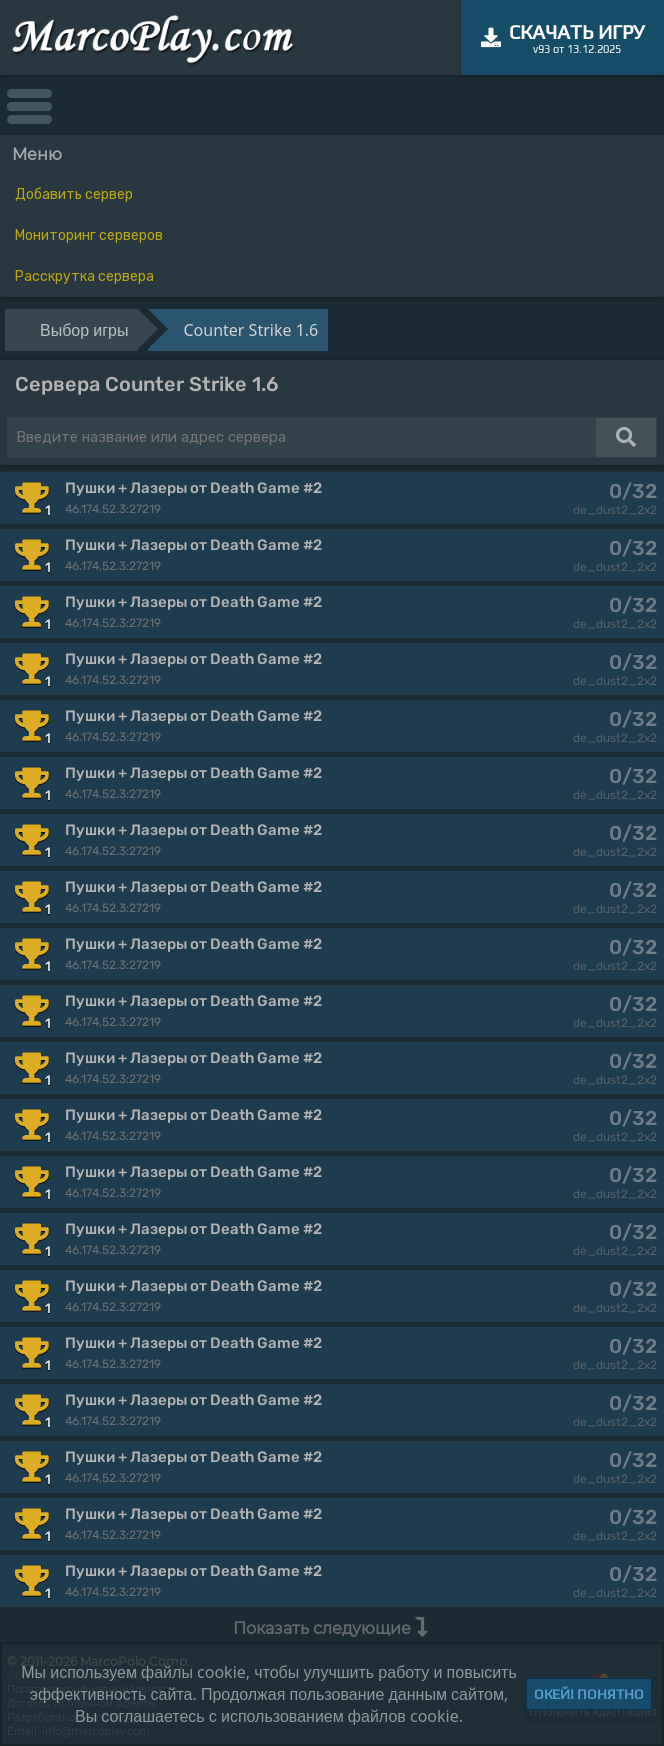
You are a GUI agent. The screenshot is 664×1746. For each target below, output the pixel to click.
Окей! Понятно (589, 1694)
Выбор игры (84, 330)
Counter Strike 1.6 (250, 330)
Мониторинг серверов (89, 235)
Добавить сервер (74, 194)
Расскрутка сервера (84, 276)
